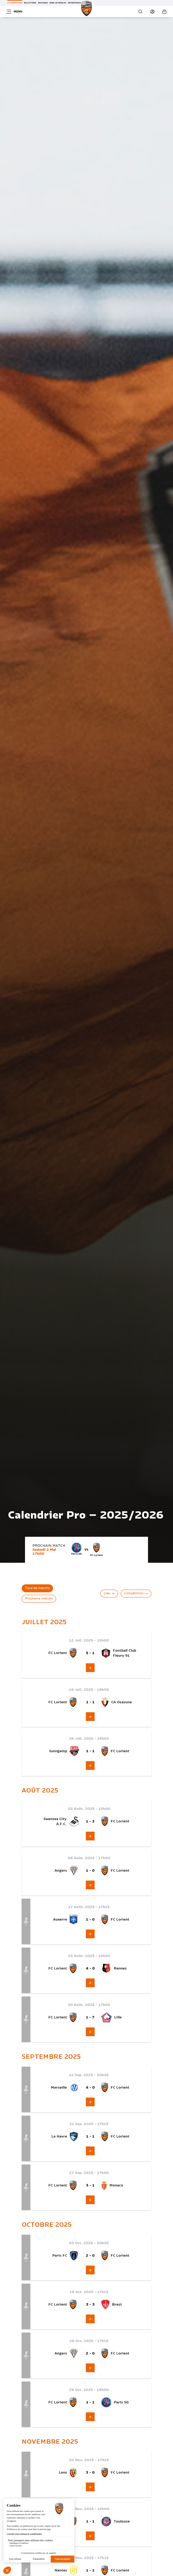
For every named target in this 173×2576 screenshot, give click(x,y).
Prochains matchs (39, 1598)
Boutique (43, 3)
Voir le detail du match (90, 1667)
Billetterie (30, 3)
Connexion (149, 11)
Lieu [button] (109, 1593)
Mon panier (161, 11)
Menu (14, 11)
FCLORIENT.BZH (14, 3)
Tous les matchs (37, 1588)
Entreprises (74, 3)
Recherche (140, 11)
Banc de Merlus (58, 3)
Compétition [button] (136, 1593)
